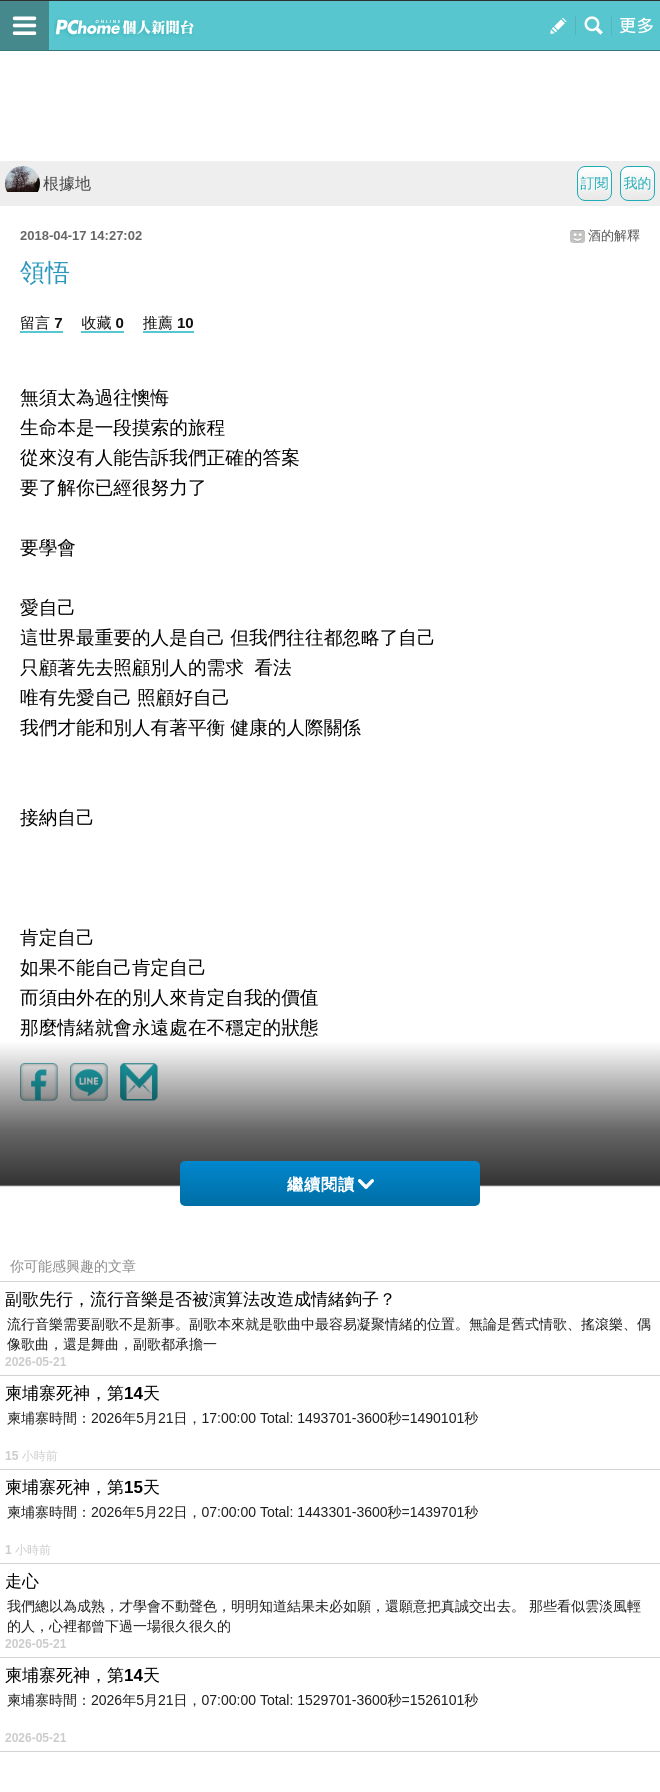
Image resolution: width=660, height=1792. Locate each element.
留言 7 (41, 322)
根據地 (48, 183)
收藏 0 (102, 322)
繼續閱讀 (330, 1184)
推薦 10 (168, 322)
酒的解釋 (614, 235)
